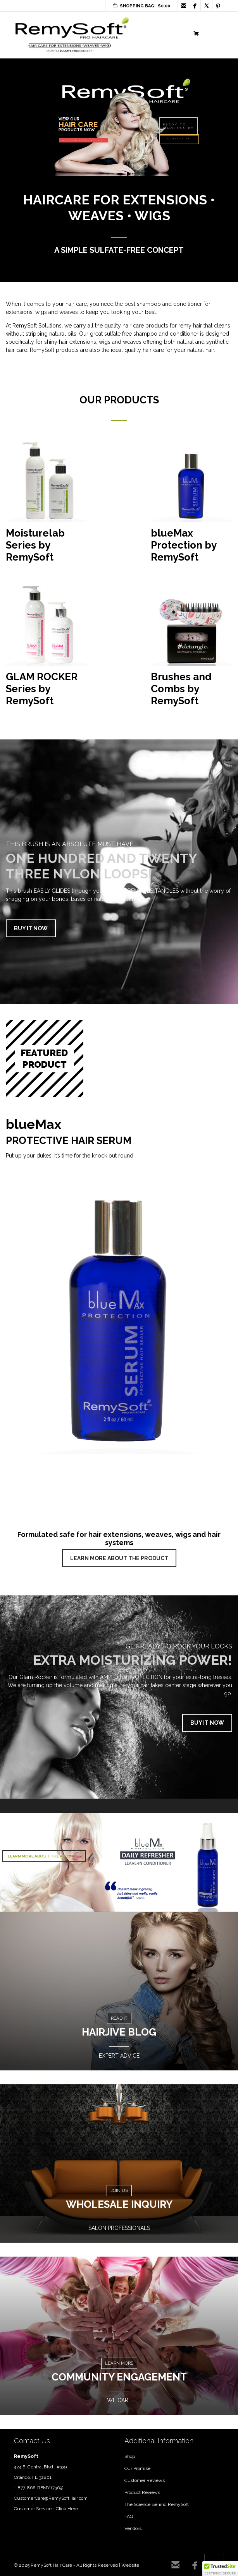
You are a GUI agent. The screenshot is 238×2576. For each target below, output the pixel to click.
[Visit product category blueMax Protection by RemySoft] (191, 505)
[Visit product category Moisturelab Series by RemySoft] (46, 505)
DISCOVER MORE (83, 140)
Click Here (67, 2508)
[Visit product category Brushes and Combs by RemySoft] (191, 648)
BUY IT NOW (31, 928)
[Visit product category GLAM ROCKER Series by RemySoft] (46, 648)
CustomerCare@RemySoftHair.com (51, 2498)
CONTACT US (179, 139)
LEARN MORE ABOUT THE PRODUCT (119, 1558)
